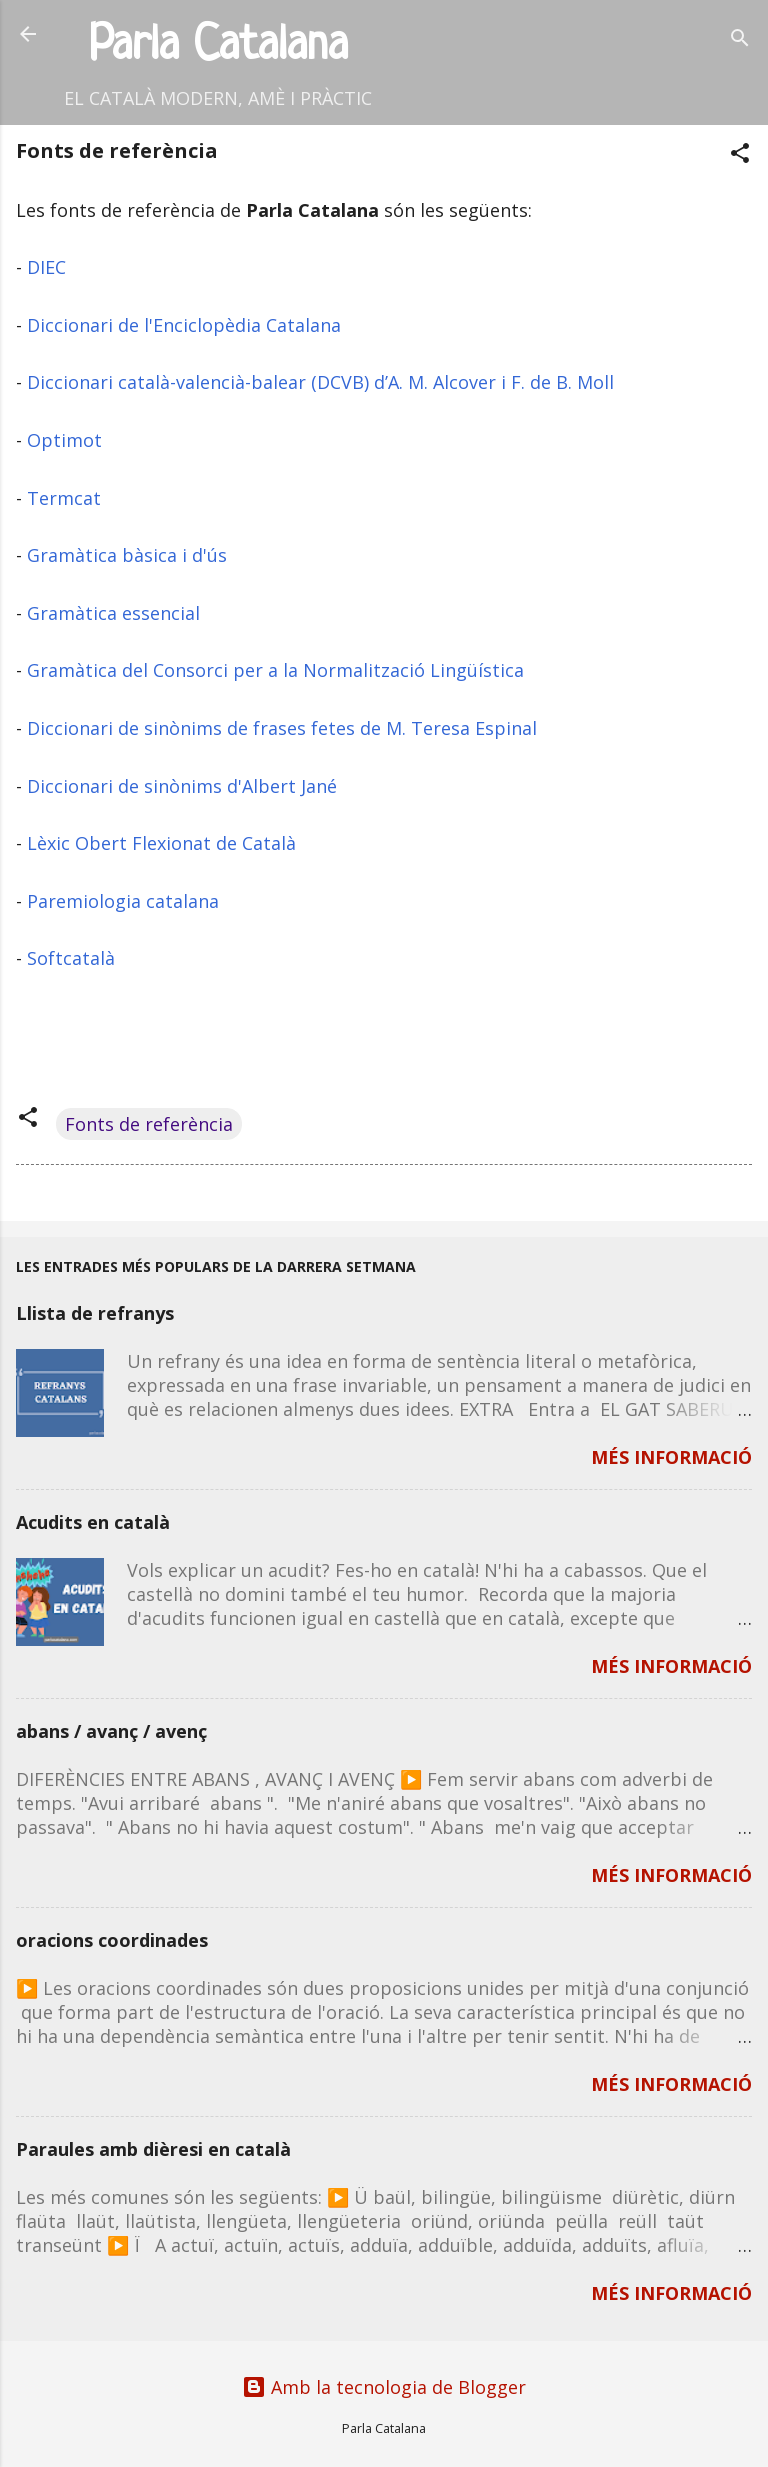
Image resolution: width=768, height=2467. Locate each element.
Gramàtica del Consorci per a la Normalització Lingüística (275, 670)
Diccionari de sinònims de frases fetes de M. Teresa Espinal (282, 728)
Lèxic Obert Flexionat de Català (161, 843)
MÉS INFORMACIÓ (671, 1457)
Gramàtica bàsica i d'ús (127, 555)
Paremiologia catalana (123, 901)
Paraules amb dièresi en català (153, 2149)
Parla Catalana (218, 46)
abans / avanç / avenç (111, 1731)
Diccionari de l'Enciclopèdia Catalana (184, 325)
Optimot (64, 440)
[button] (740, 155)
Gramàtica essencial (113, 613)
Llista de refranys (95, 1313)
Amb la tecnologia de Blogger (384, 2387)
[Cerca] (740, 40)
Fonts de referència (149, 1124)
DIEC (46, 267)
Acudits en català (93, 1522)
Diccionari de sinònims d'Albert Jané (182, 786)
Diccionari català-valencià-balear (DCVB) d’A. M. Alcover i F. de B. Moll (320, 382)
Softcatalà (71, 958)
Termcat (64, 498)
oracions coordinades (112, 1940)
